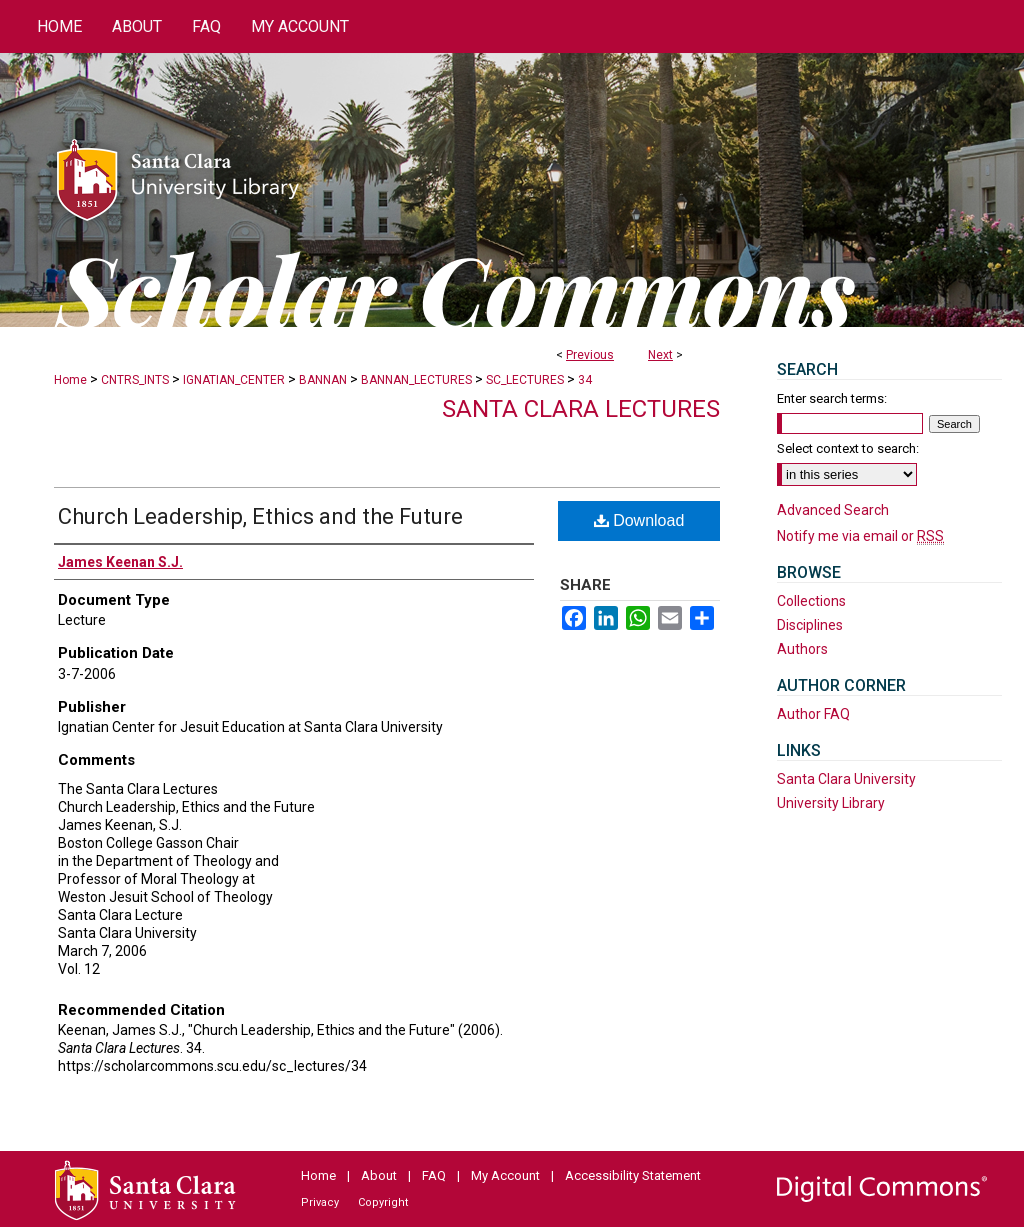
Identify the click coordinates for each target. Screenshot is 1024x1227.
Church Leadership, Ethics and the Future (260, 516)
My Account (505, 1175)
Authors (802, 649)
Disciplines (810, 625)
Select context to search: (848, 448)
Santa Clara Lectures (581, 409)
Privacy (320, 1202)
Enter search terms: (832, 398)
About (379, 1175)
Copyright (383, 1202)
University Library (831, 803)
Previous (590, 355)
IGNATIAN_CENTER (234, 380)
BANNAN (323, 380)
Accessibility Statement (633, 1175)
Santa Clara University (846, 779)
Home (70, 380)
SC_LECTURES (525, 380)
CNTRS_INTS (135, 380)
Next (660, 355)
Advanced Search (833, 510)
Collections (811, 601)
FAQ (434, 1175)
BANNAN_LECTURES (416, 380)
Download (639, 520)
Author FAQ (813, 714)
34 (585, 380)
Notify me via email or (860, 536)
